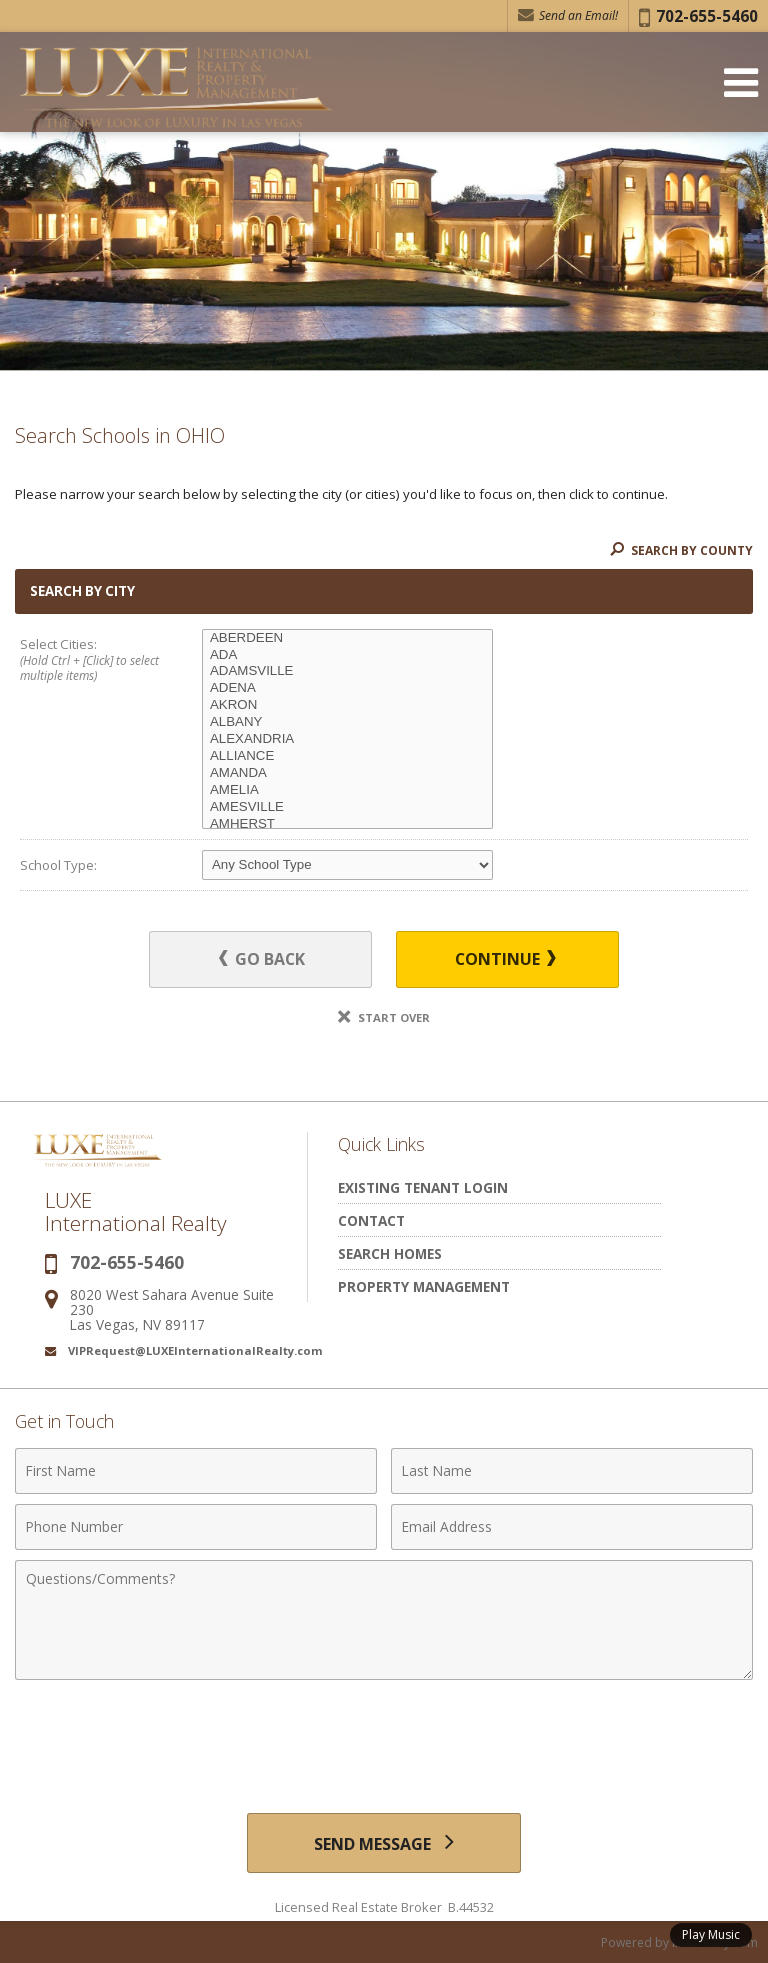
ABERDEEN (347, 638)
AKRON (347, 705)
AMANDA (347, 773)
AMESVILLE (347, 807)
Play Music (711, 1934)
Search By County (681, 550)
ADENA (347, 688)
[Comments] (384, 1620)
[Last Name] (572, 1471)
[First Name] (196, 1471)
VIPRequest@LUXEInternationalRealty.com (195, 1350)
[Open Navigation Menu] (741, 82)
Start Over (384, 1017)
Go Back (263, 959)
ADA (347, 655)
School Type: (58, 865)
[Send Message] (383, 1843)
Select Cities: (93, 661)
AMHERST (347, 824)
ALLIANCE (347, 756)
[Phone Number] (196, 1527)
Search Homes (390, 1253)
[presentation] (384, 1739)
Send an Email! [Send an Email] (568, 15)
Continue (505, 959)
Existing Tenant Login (423, 1187)
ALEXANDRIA (347, 739)
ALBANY (347, 722)
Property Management (424, 1286)
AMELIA (347, 790)
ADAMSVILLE (347, 671)
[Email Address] (572, 1527)
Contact (371, 1220)
